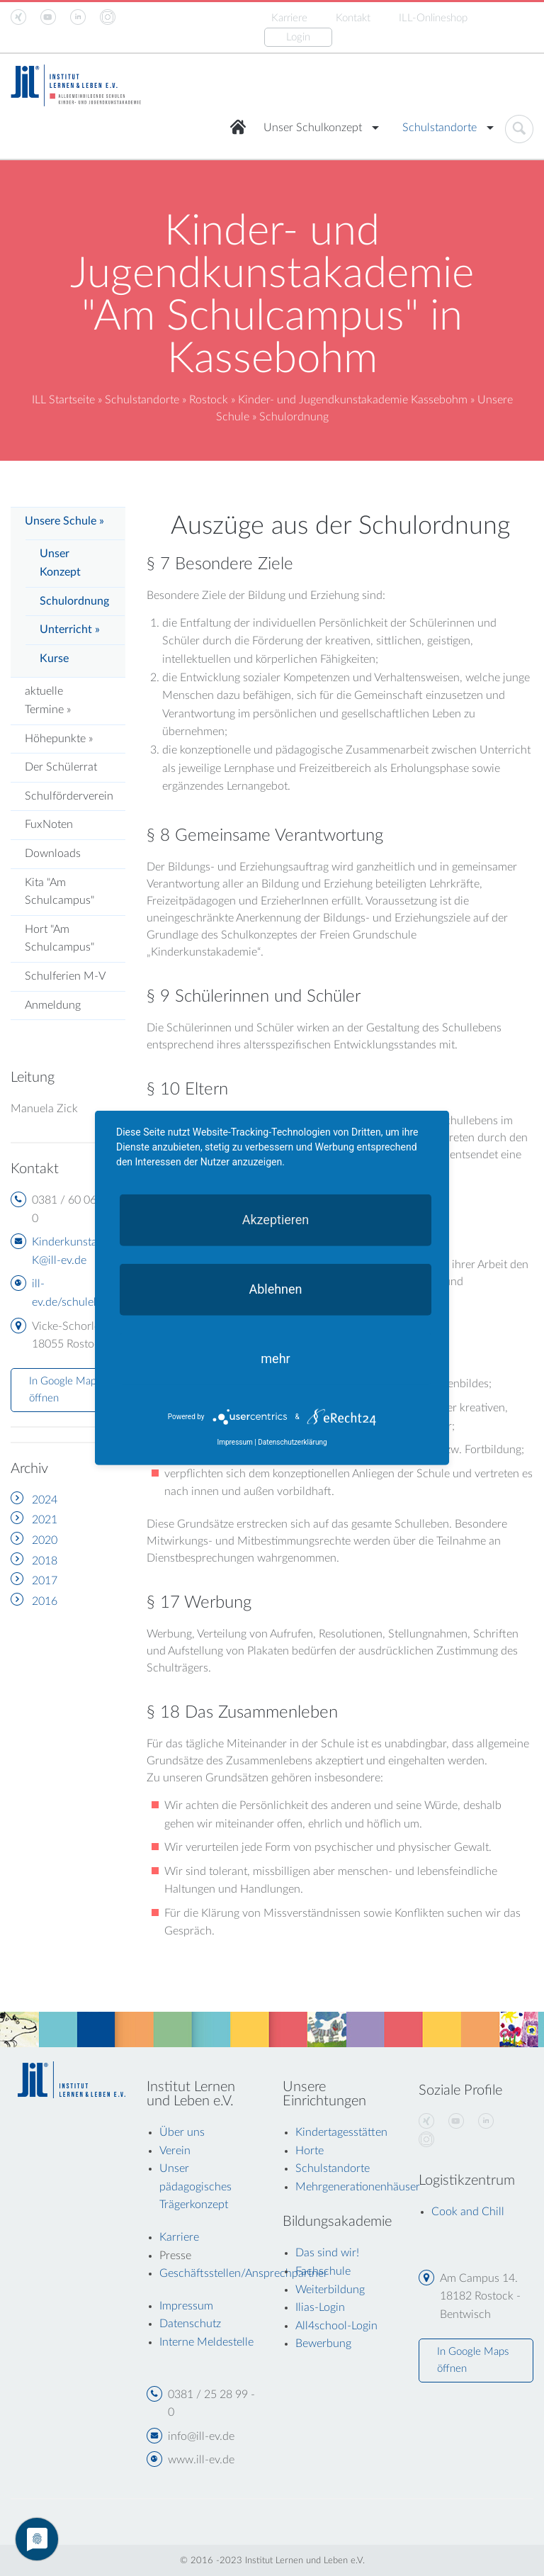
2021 (44, 1519)
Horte (309, 2150)
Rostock (208, 399)
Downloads (53, 853)
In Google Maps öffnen (65, 1390)
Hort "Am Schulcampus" (59, 938)
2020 (44, 1540)
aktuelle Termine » (48, 700)
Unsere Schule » (64, 521)
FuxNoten (49, 824)
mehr (275, 1358)
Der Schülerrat (61, 767)
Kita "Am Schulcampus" (59, 892)
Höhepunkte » (59, 738)
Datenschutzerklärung (292, 1442)
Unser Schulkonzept (313, 127)
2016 (44, 1601)
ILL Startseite (63, 399)
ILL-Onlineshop (433, 18)
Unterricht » (70, 629)
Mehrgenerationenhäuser (357, 2187)
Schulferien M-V (65, 976)
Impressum (234, 1442)
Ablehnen (275, 1289)
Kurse (54, 658)
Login (298, 37)
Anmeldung (53, 1005)
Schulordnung (74, 601)
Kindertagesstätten (341, 2132)
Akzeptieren (276, 1219)
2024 (44, 1500)
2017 (44, 1580)
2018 (44, 1561)
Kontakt (353, 18)
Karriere (289, 18)
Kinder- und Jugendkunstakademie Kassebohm (353, 399)
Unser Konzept (60, 563)
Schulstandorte (439, 127)
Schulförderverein (69, 796)
